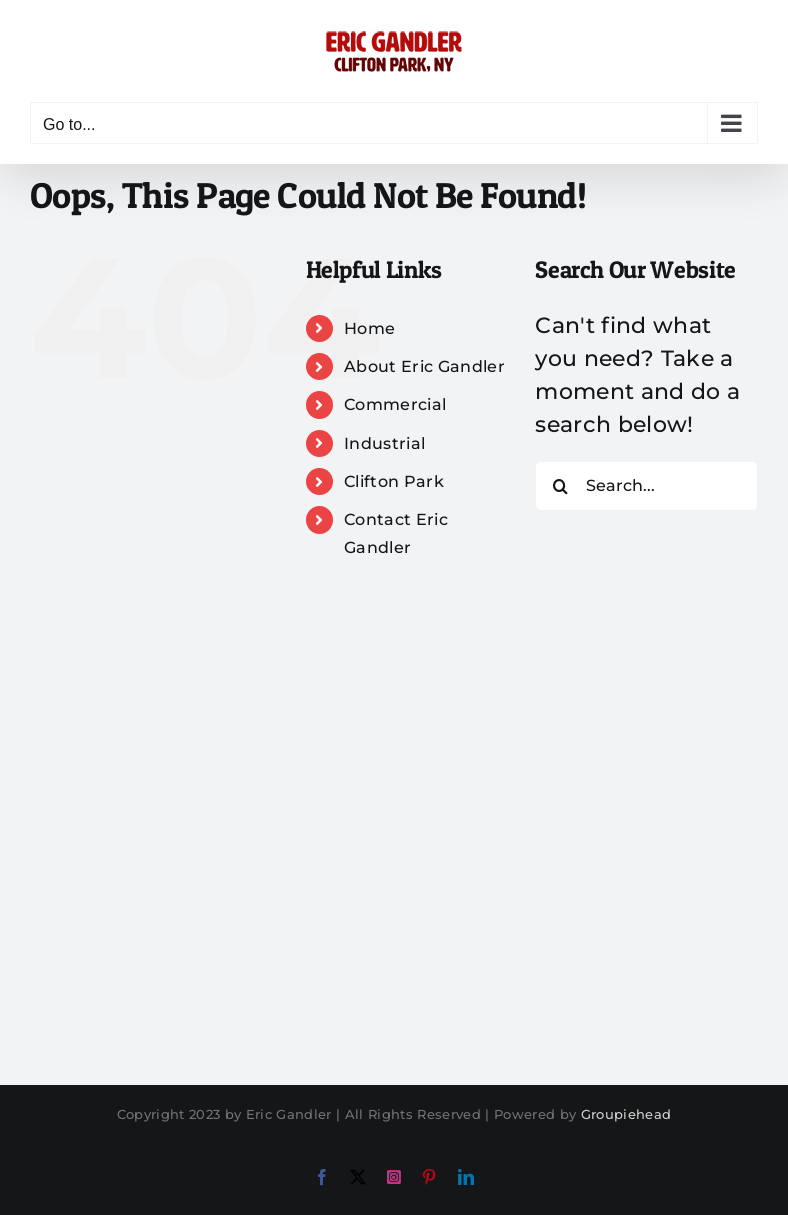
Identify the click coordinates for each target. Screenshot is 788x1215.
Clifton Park (394, 481)
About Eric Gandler (424, 366)
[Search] (560, 486)
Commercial (395, 404)
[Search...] (646, 486)
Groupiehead (626, 1114)
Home (369, 328)
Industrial (384, 443)
